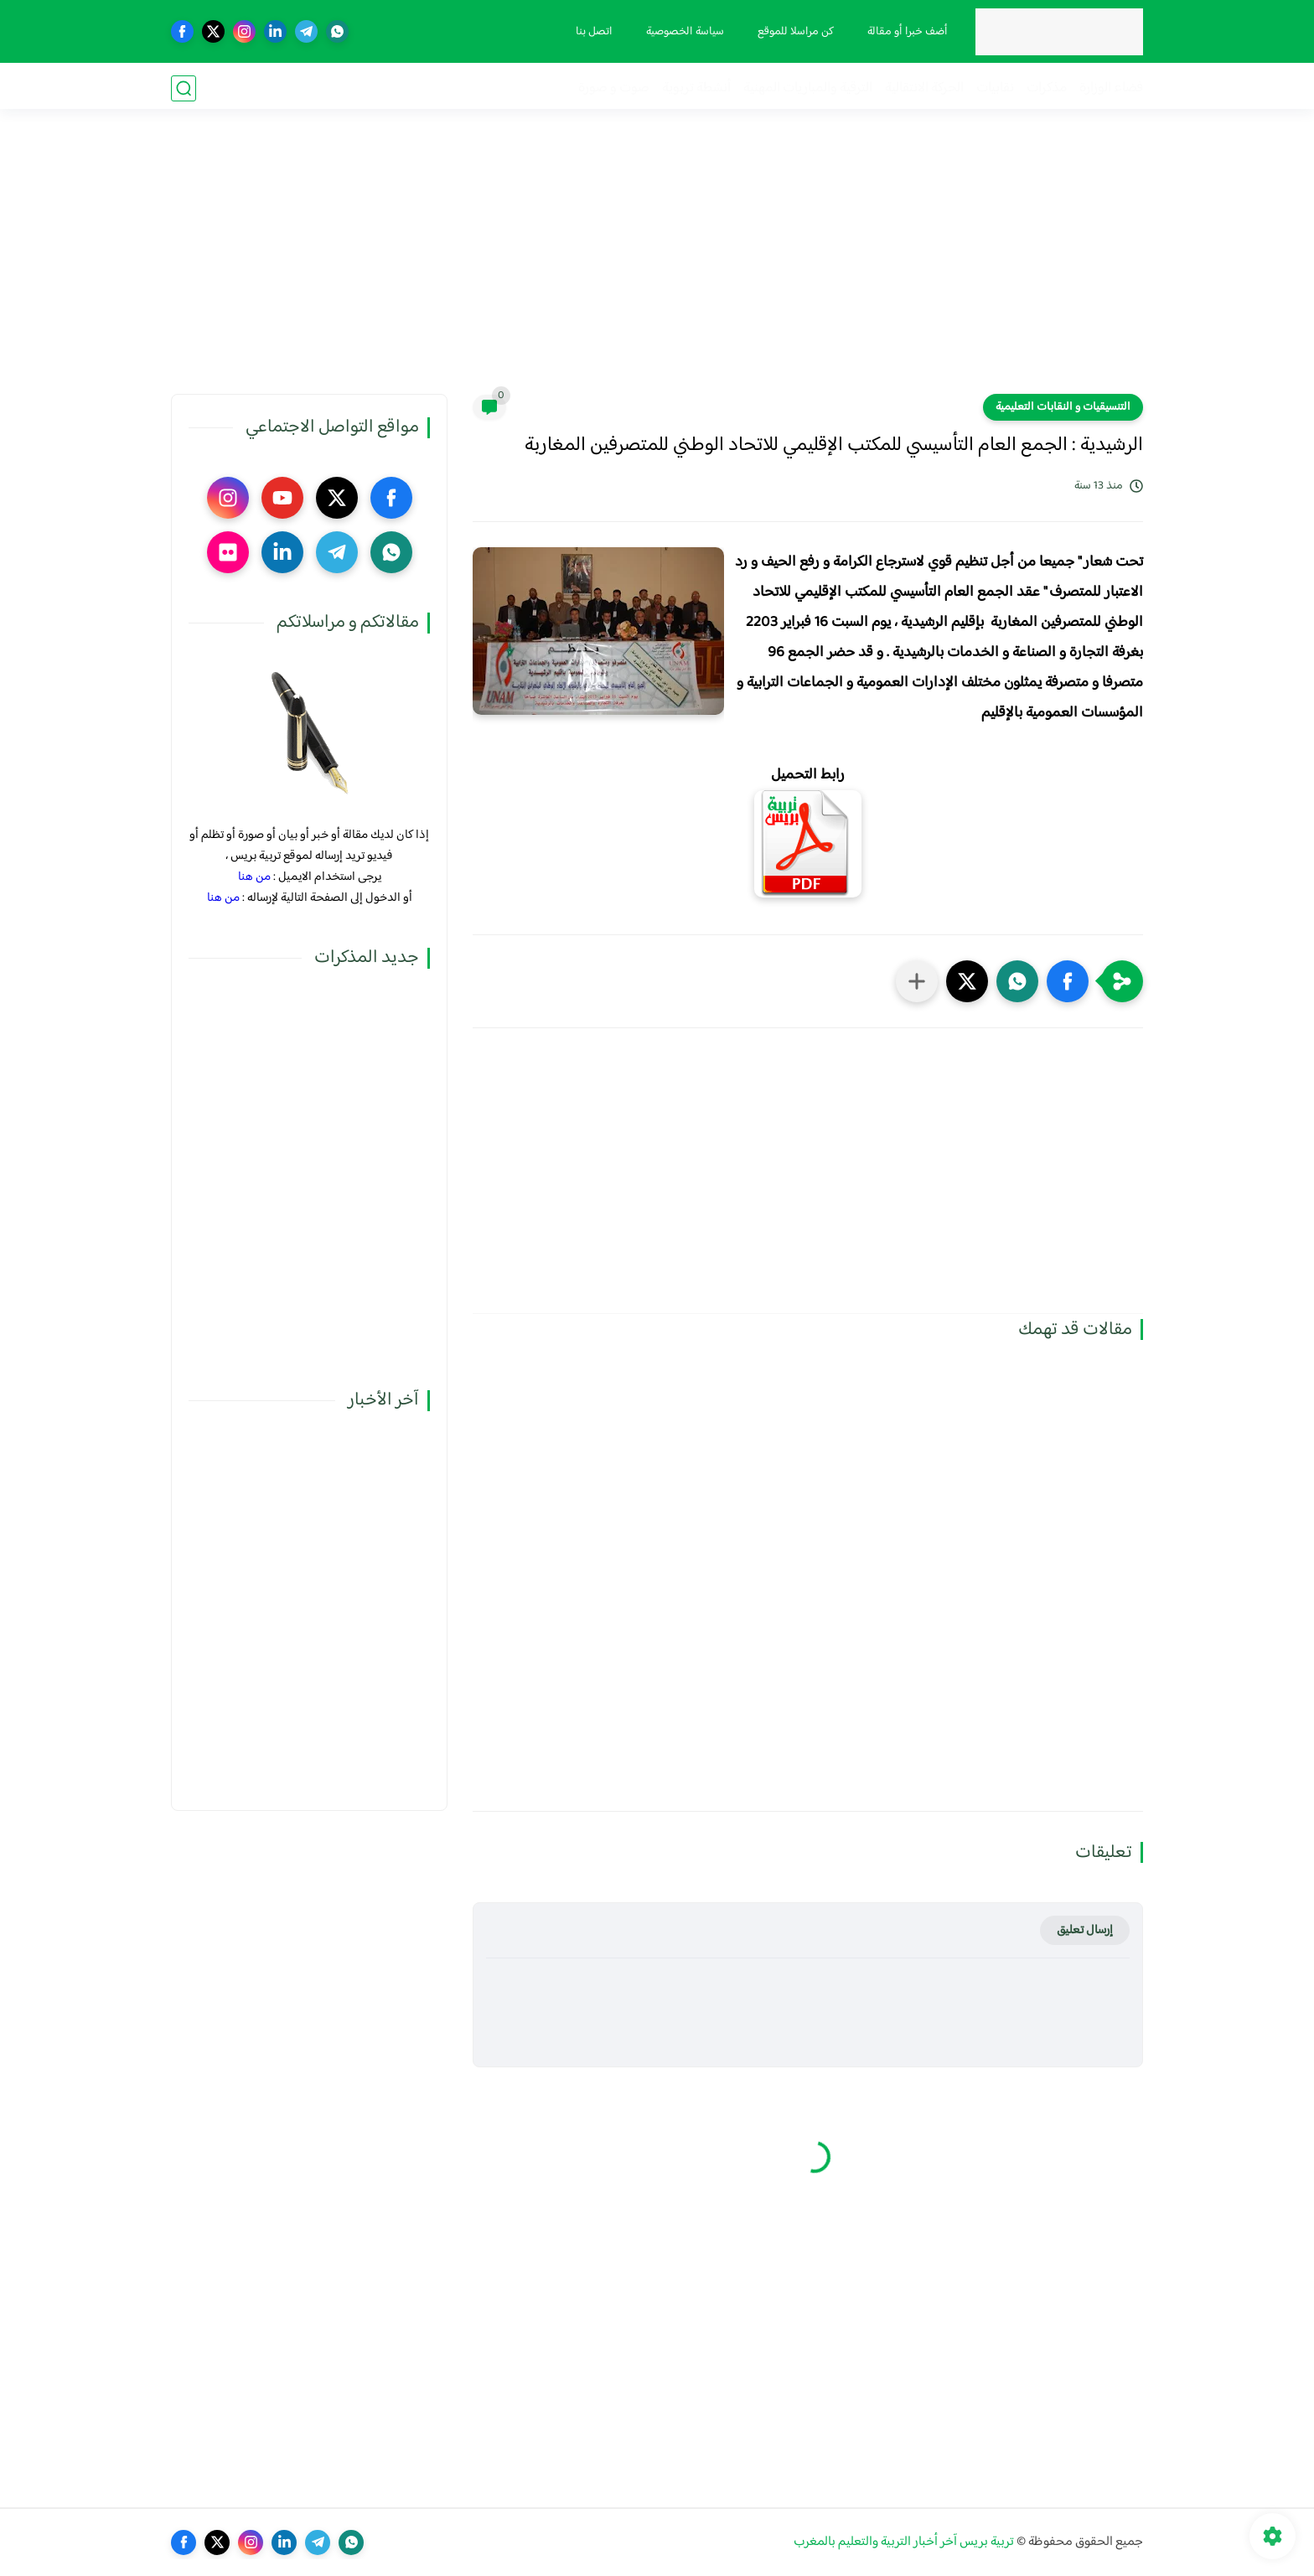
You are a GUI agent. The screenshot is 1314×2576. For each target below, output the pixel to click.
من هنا (254, 876)
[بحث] (183, 88)
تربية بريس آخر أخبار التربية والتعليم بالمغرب (904, 2542)
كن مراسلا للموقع (794, 32)
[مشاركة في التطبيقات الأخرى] (917, 981)
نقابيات (995, 88)
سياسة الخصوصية (683, 32)
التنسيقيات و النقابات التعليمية (1063, 407)
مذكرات (1047, 88)
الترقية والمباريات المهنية (807, 88)
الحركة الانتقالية (924, 88)
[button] (1068, 981)
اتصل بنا (592, 32)
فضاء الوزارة (1111, 88)
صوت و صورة (613, 88)
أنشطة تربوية (696, 88)
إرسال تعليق (1085, 1930)
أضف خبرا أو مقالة (906, 32)
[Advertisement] (657, 264)
